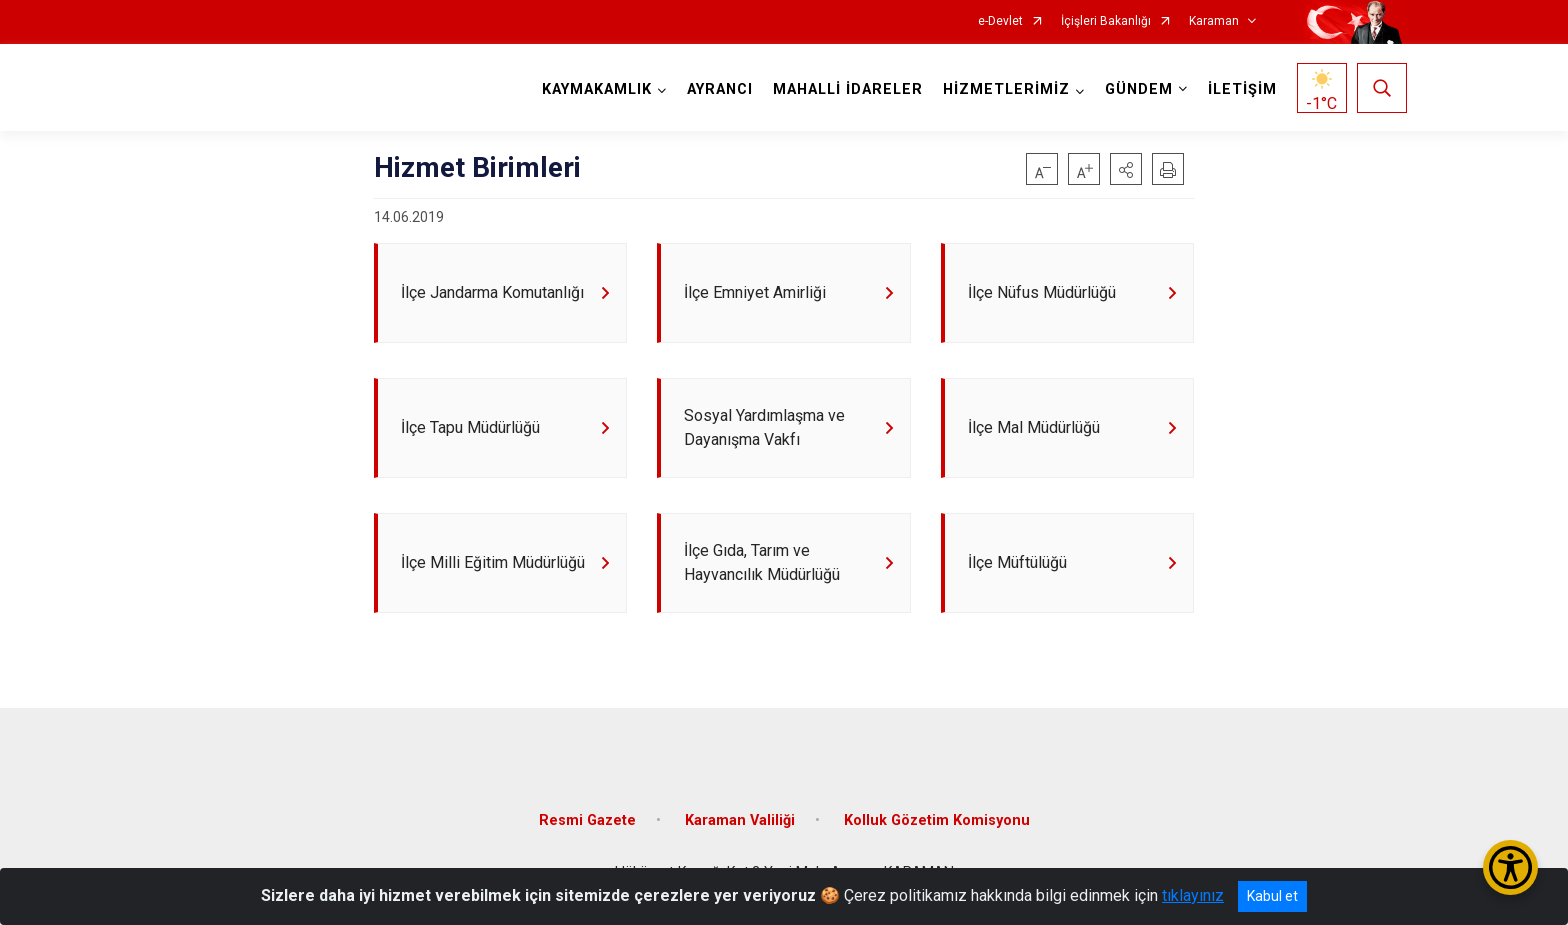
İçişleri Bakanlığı (1106, 21)
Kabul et (1272, 896)
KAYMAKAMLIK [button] (597, 89)
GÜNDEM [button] (1139, 89)
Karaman (1214, 21)
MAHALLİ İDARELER (848, 89)
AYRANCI (720, 89)
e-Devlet (1000, 21)
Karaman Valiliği (740, 820)
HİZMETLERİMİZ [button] (1006, 89)
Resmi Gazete (587, 820)
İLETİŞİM (1242, 89)
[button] (1126, 169)
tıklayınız (1193, 895)
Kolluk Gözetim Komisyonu (937, 820)
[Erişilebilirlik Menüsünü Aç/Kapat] (1510, 867)
